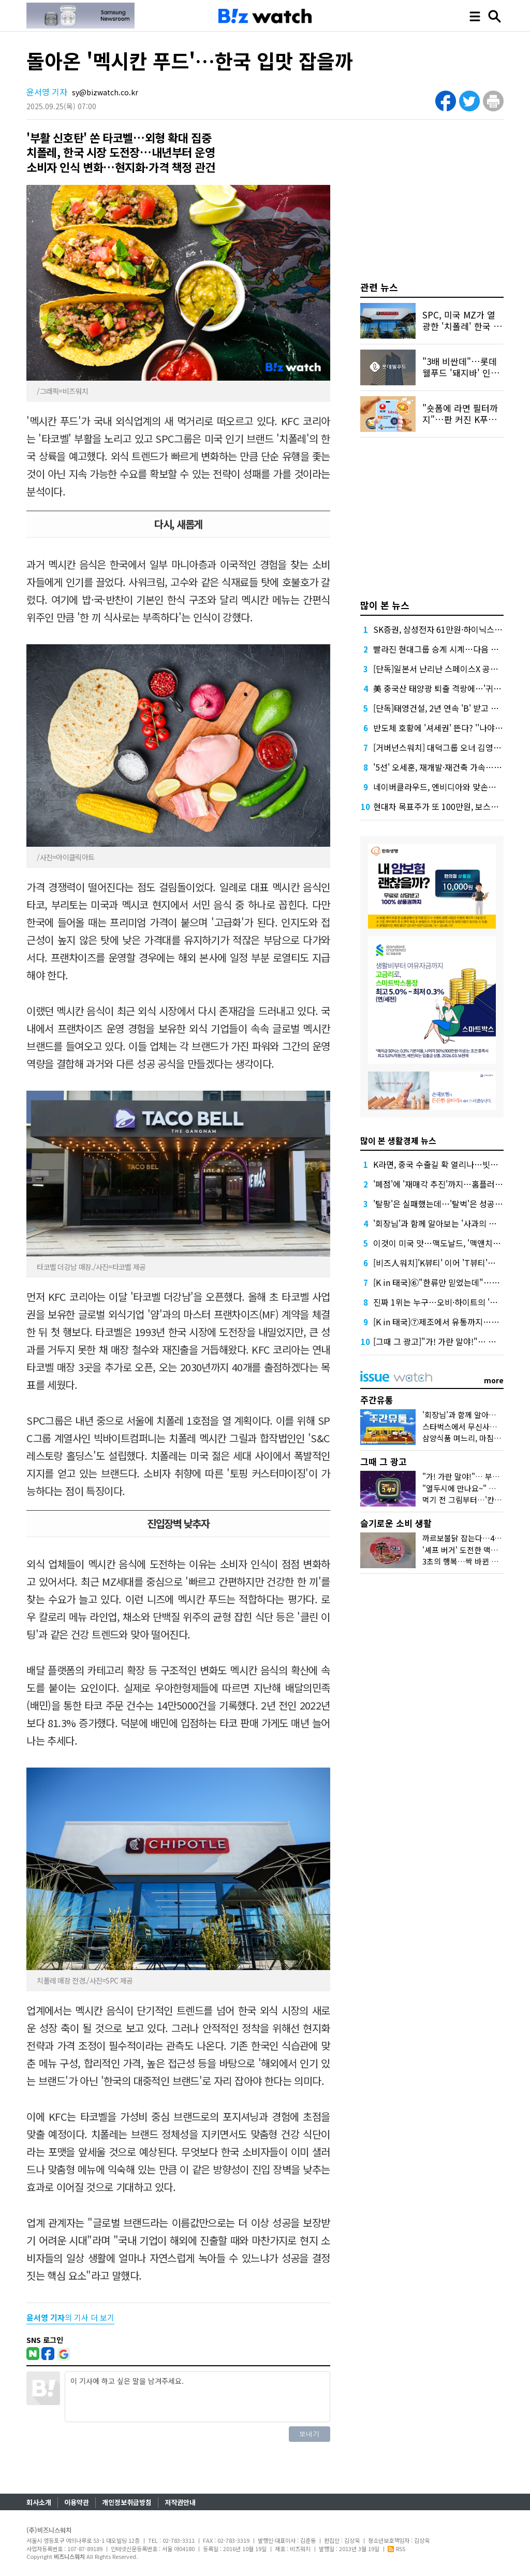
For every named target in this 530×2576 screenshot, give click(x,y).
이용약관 (76, 2502)
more (494, 1380)
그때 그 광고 (383, 1461)
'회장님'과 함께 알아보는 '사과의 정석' (439, 1223)
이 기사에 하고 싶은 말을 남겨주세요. (197, 2397)
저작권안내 (180, 2502)
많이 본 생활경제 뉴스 (398, 1140)
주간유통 (376, 1399)
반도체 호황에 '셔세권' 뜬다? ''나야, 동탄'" (447, 727)
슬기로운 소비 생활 (396, 1522)
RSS (396, 2548)
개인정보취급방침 (127, 2502)
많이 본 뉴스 (384, 605)
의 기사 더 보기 (70, 2317)
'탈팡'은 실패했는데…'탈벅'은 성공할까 (441, 1203)
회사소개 (38, 2502)
